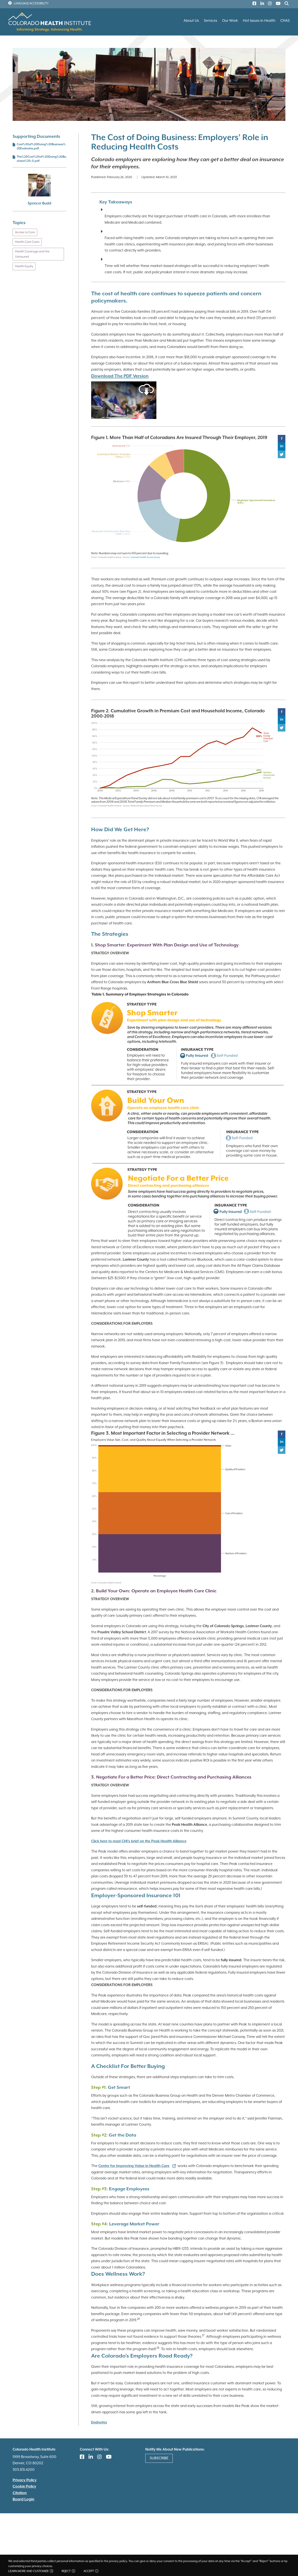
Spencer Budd (39, 203)
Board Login (23, 2493)
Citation (20, 2487)
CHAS (285, 21)
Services (210, 21)
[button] (188, 1109)
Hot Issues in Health (259, 21)
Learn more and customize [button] (30, 2571)
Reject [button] (68, 2571)
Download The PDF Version (120, 376)
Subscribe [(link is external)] (159, 2452)
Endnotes (99, 2417)
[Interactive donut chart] (188, 494)
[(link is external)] (253, 4)
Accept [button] (91, 2571)
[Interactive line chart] (188, 752)
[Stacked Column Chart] (188, 1502)
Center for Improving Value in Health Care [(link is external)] (137, 2160)
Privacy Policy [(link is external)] (25, 2474)
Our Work (230, 21)
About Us (191, 21)
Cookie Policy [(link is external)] (24, 2480)
